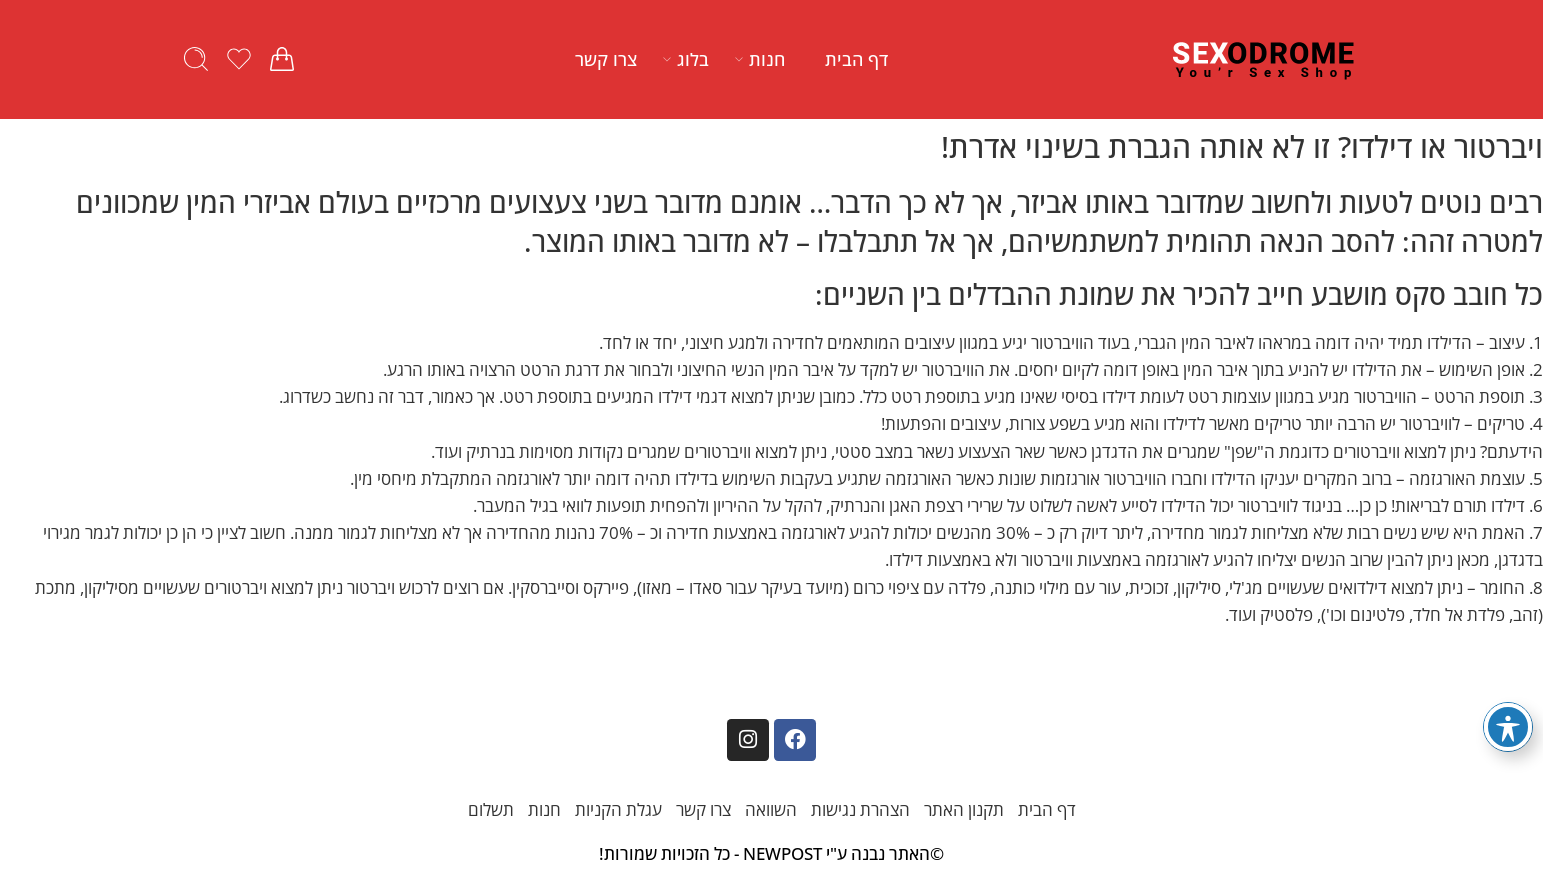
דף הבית (856, 59)
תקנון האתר (964, 809)
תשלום (491, 809)
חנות (767, 59)
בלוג (693, 59)
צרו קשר (606, 59)
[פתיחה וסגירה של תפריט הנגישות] (1508, 727)
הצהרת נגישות (860, 809)
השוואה (771, 809)
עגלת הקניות (618, 809)
